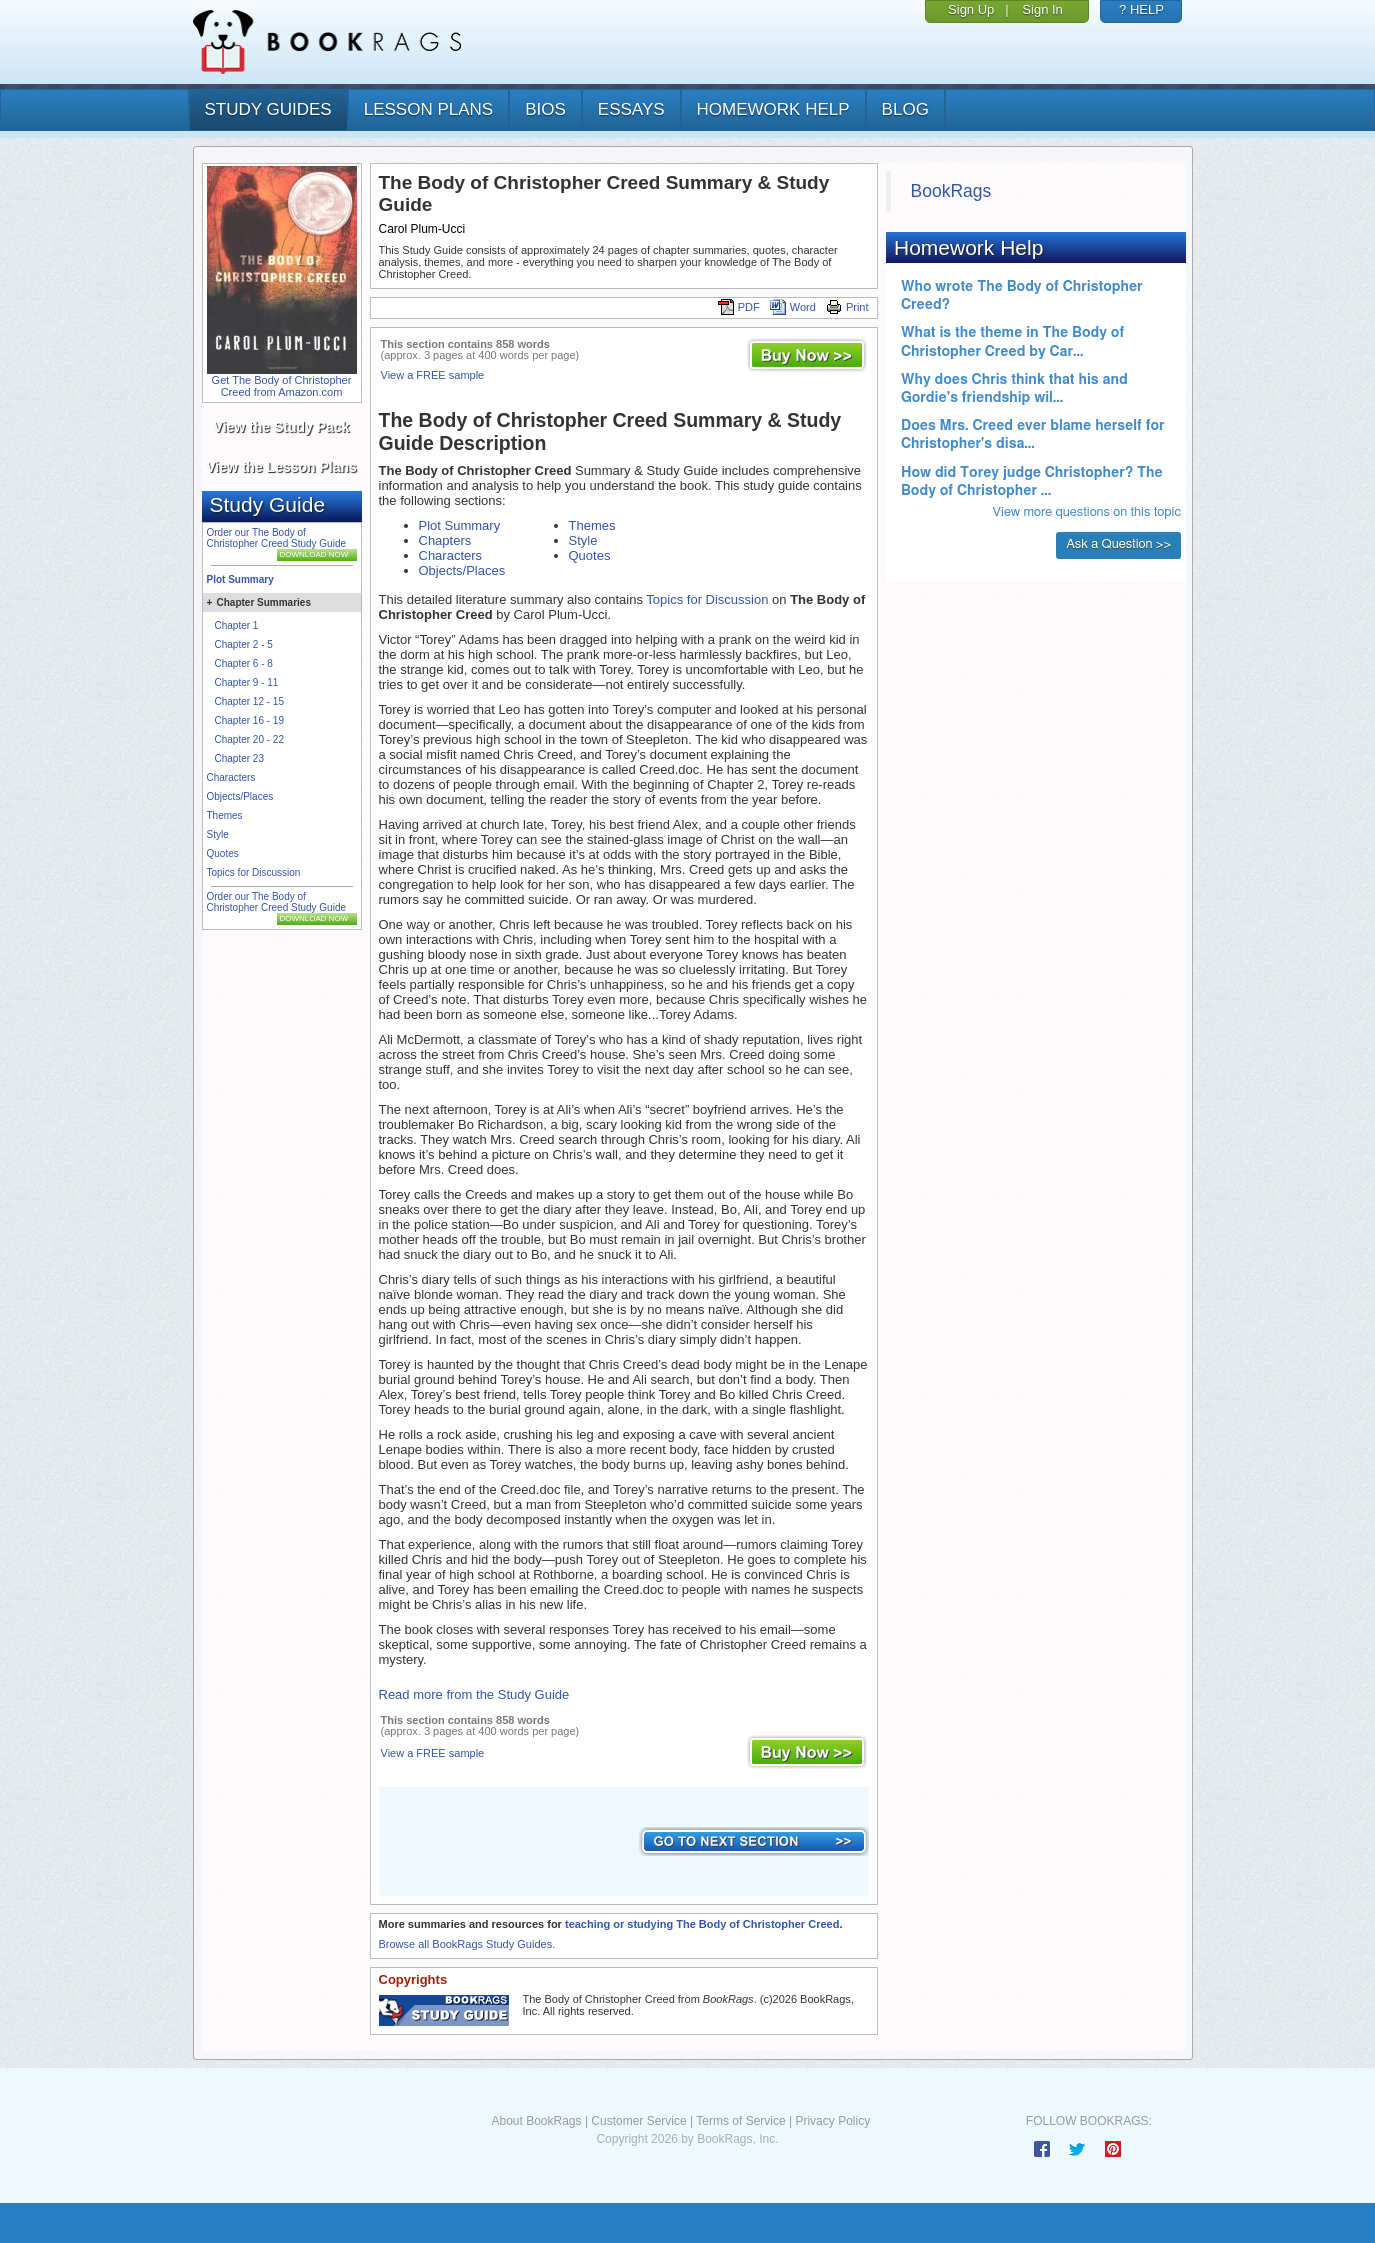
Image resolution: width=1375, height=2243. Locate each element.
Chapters (445, 540)
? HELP (1141, 9)
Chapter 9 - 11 (247, 682)
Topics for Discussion (254, 872)
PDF (739, 307)
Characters (231, 777)
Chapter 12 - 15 (250, 701)
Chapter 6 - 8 (244, 663)
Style (218, 834)
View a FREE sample (433, 375)
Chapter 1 (237, 625)
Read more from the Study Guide (474, 1694)
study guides (268, 109)
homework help (773, 109)
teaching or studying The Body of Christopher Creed (702, 1924)
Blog (905, 109)
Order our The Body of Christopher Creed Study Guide (277, 538)
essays (631, 109)
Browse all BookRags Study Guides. (467, 1944)
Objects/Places (240, 796)
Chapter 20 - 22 (250, 739)
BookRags (951, 191)
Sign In (1042, 9)
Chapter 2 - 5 (244, 644)
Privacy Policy (832, 2121)
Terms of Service (740, 2121)
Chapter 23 (239, 758)
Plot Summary (240, 579)
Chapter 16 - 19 (250, 720)
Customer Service (638, 2121)
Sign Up (971, 9)
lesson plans (428, 109)
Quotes (223, 853)
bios (545, 109)
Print (847, 307)
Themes (225, 815)
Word (793, 307)
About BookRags (536, 2121)
